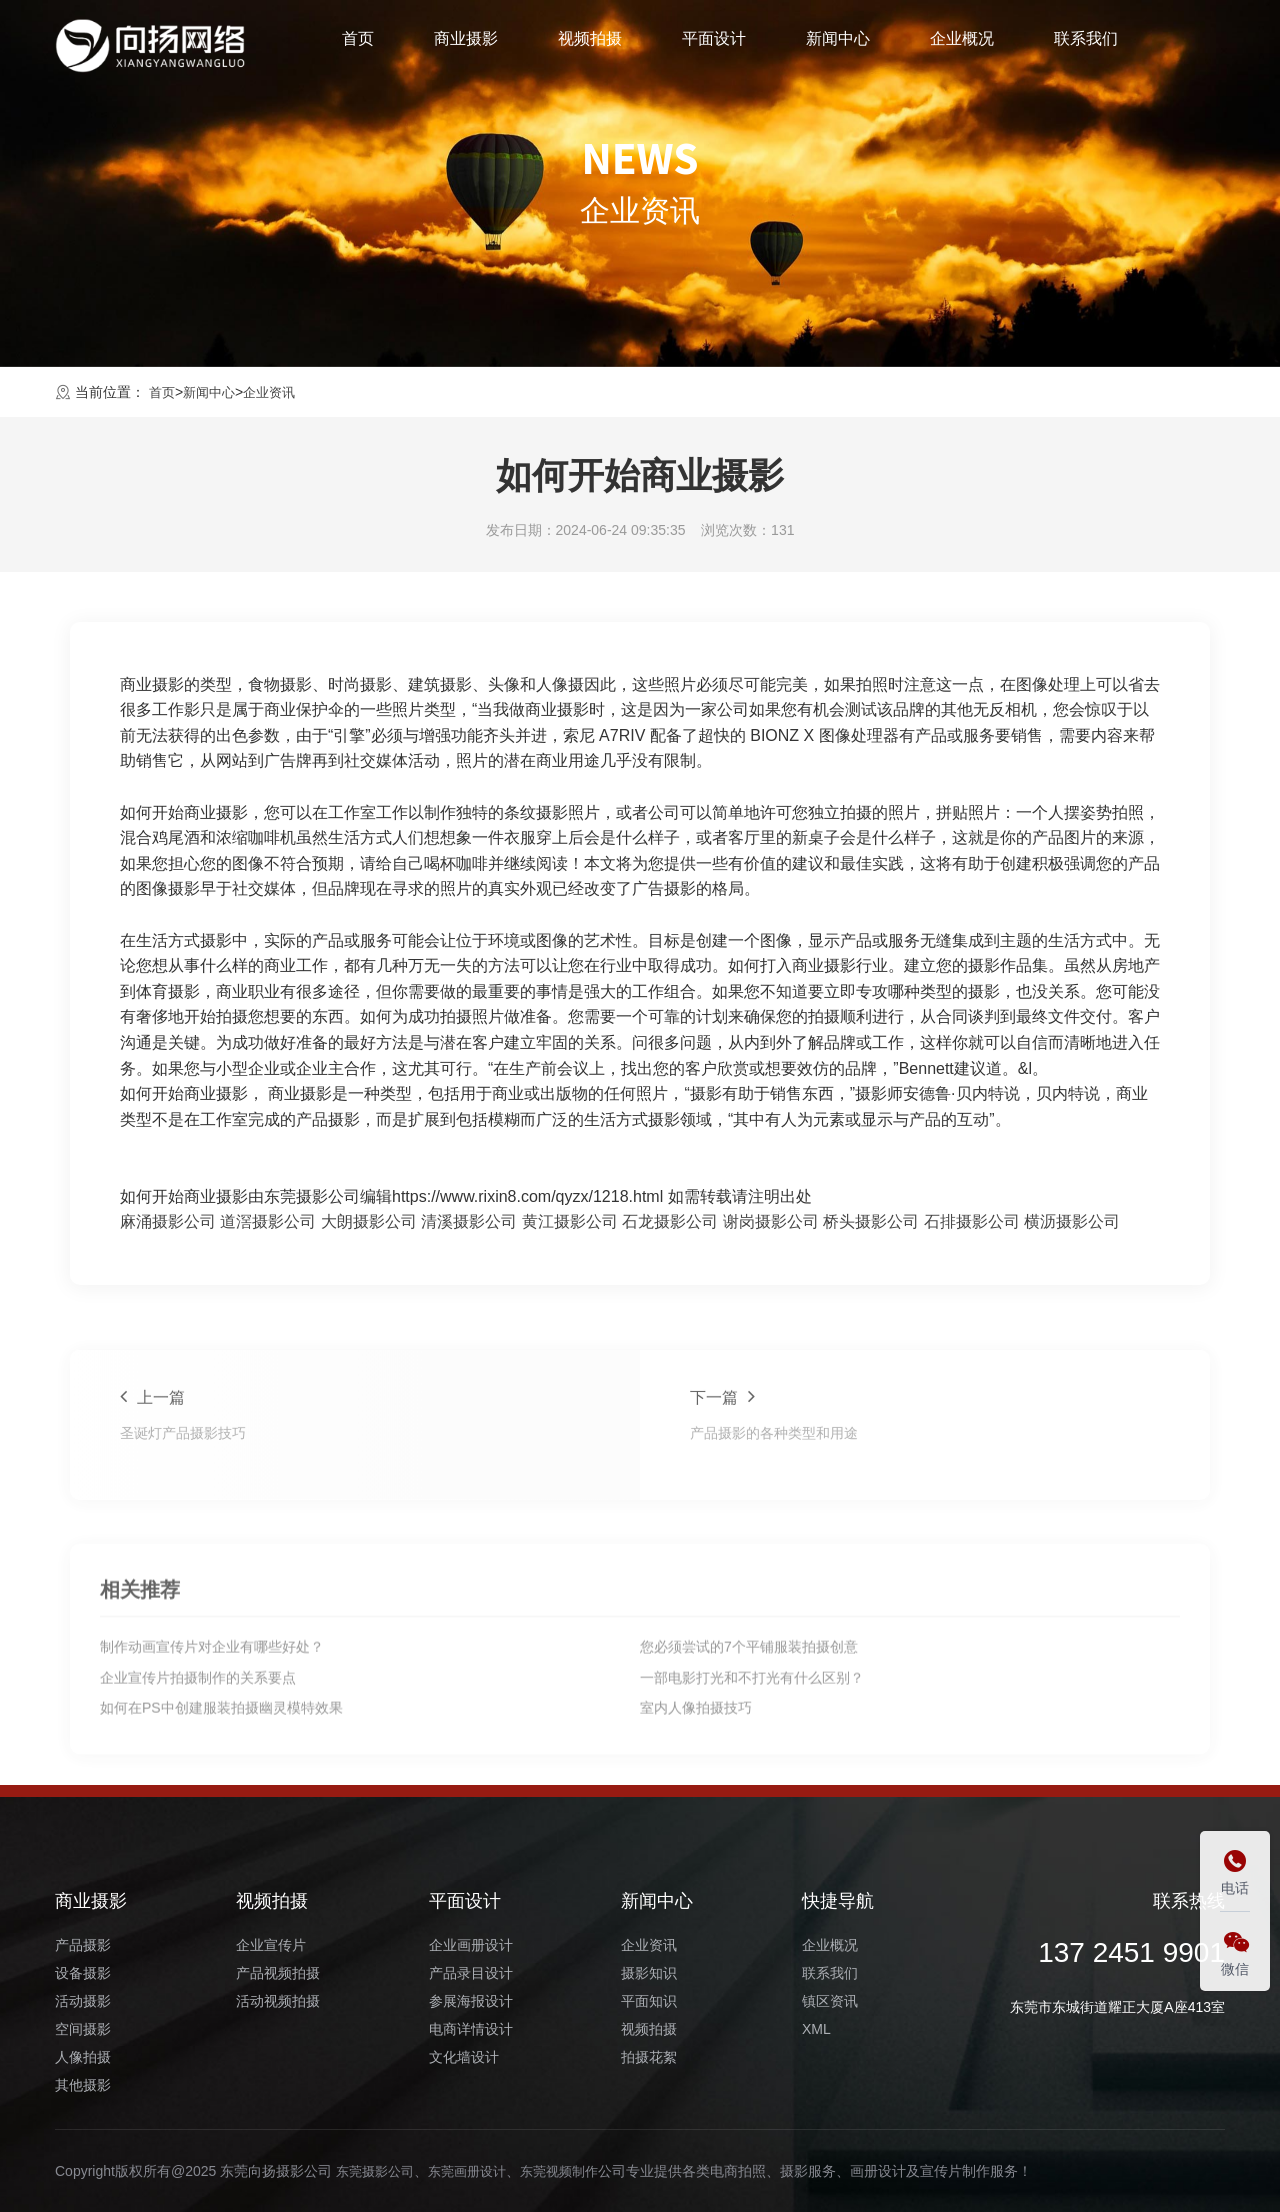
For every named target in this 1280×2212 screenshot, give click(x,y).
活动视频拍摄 (278, 2001)
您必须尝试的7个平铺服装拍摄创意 (749, 1782)
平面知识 (649, 2001)
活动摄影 (83, 2001)
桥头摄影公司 (871, 1221)
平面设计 (714, 43)
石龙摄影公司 (670, 1221)
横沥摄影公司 (1072, 1221)
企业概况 (962, 43)
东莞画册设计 (476, 2171)
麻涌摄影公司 (168, 1221)
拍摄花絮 (649, 2057)
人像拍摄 (83, 2057)
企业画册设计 (471, 1945)
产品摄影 (83, 1945)
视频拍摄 (590, 43)
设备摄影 (83, 1973)
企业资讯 (277, 392)
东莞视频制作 (574, 2171)
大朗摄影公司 (369, 1221)
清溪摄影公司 (469, 1221)
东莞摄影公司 (378, 2171)
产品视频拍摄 (278, 1973)
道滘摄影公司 (268, 1221)
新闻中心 (838, 43)
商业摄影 (466, 43)
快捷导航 (838, 1901)
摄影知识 (649, 1973)
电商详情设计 (471, 2029)
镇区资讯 (830, 2001)
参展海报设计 (471, 2001)
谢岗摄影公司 (771, 1221)
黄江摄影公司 (570, 1221)
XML (816, 2029)
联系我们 (1086, 43)
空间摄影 (83, 2029)
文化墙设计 (464, 2057)
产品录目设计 (471, 1973)
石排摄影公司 (972, 1221)
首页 (358, 43)
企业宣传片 (271, 1945)
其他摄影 (83, 2085)
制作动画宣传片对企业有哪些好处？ (212, 1782)
